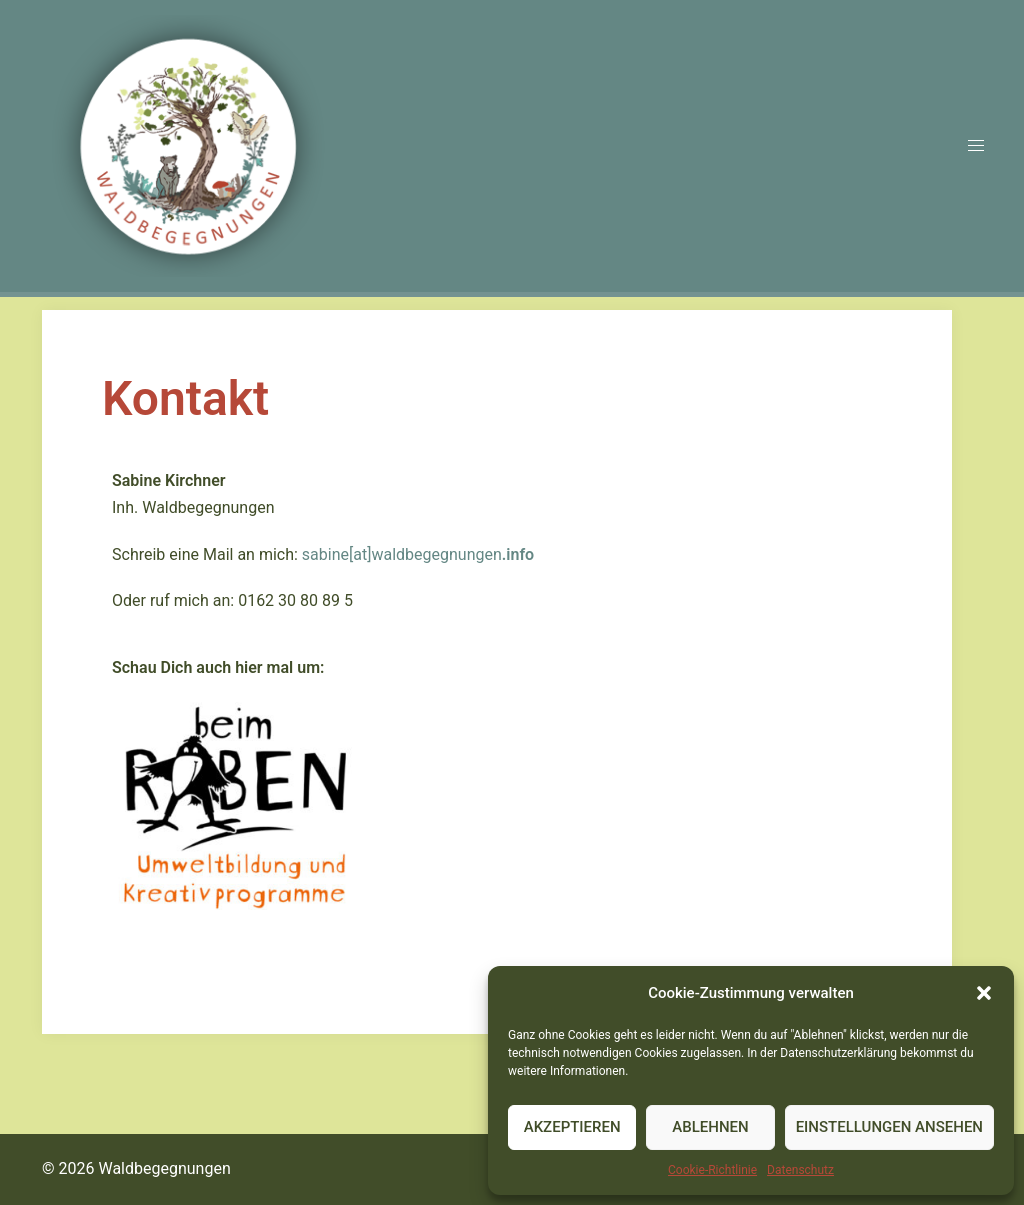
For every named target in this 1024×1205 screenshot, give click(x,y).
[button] (984, 993)
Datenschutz (800, 1170)
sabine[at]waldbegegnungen (418, 554)
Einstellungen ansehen (889, 1127)
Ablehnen (710, 1127)
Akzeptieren (572, 1127)
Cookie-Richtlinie (712, 1170)
